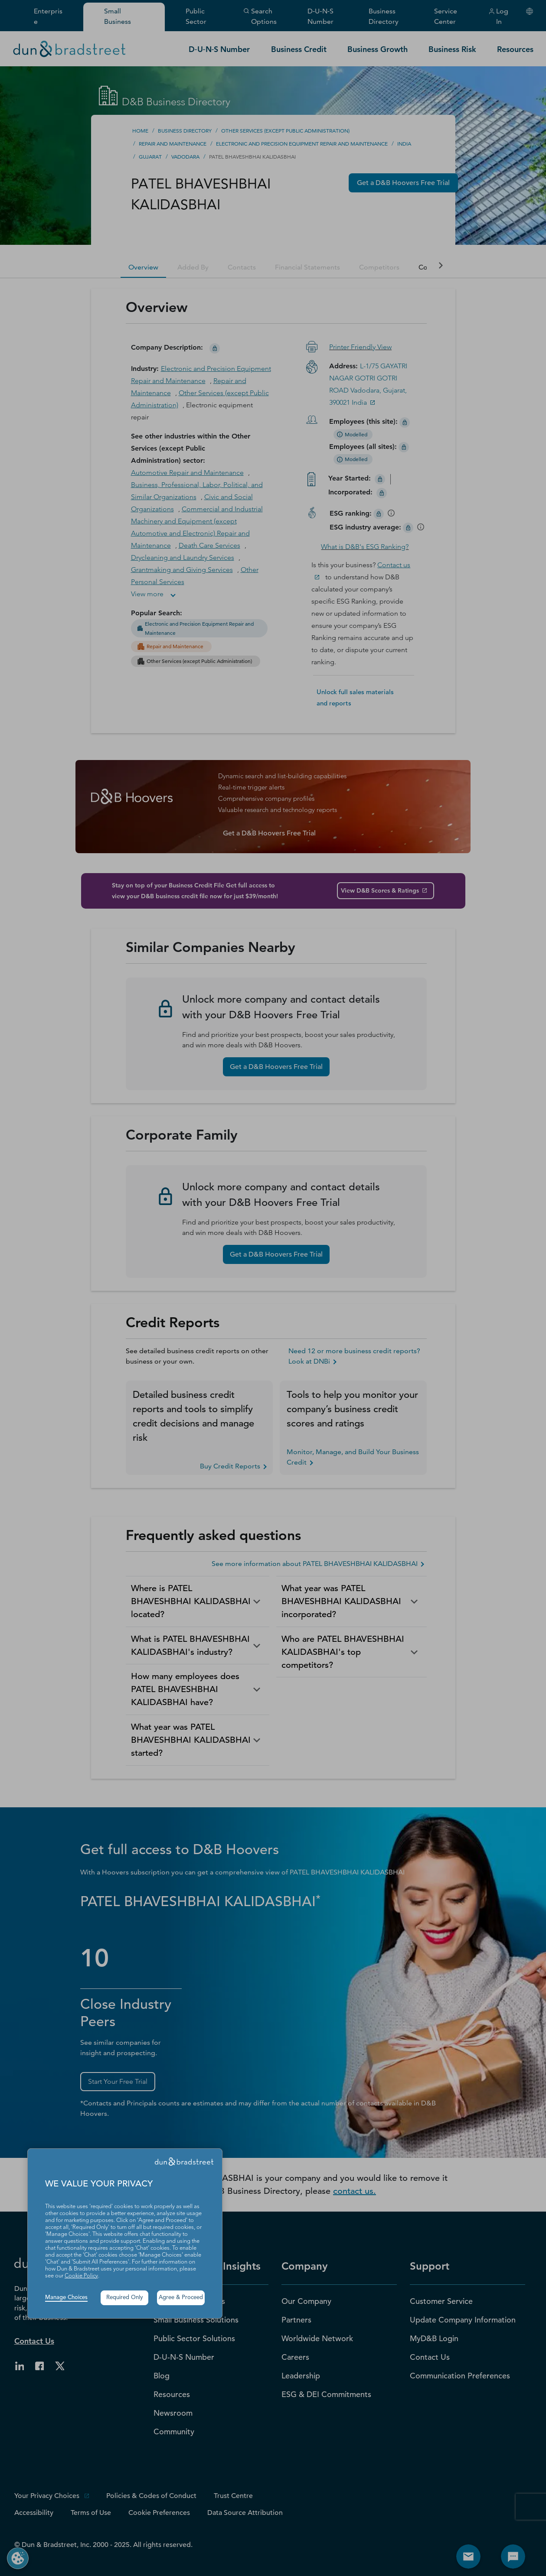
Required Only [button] (124, 2297)
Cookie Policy (81, 2276)
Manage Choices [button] (66, 2297)
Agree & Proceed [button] (181, 2297)
